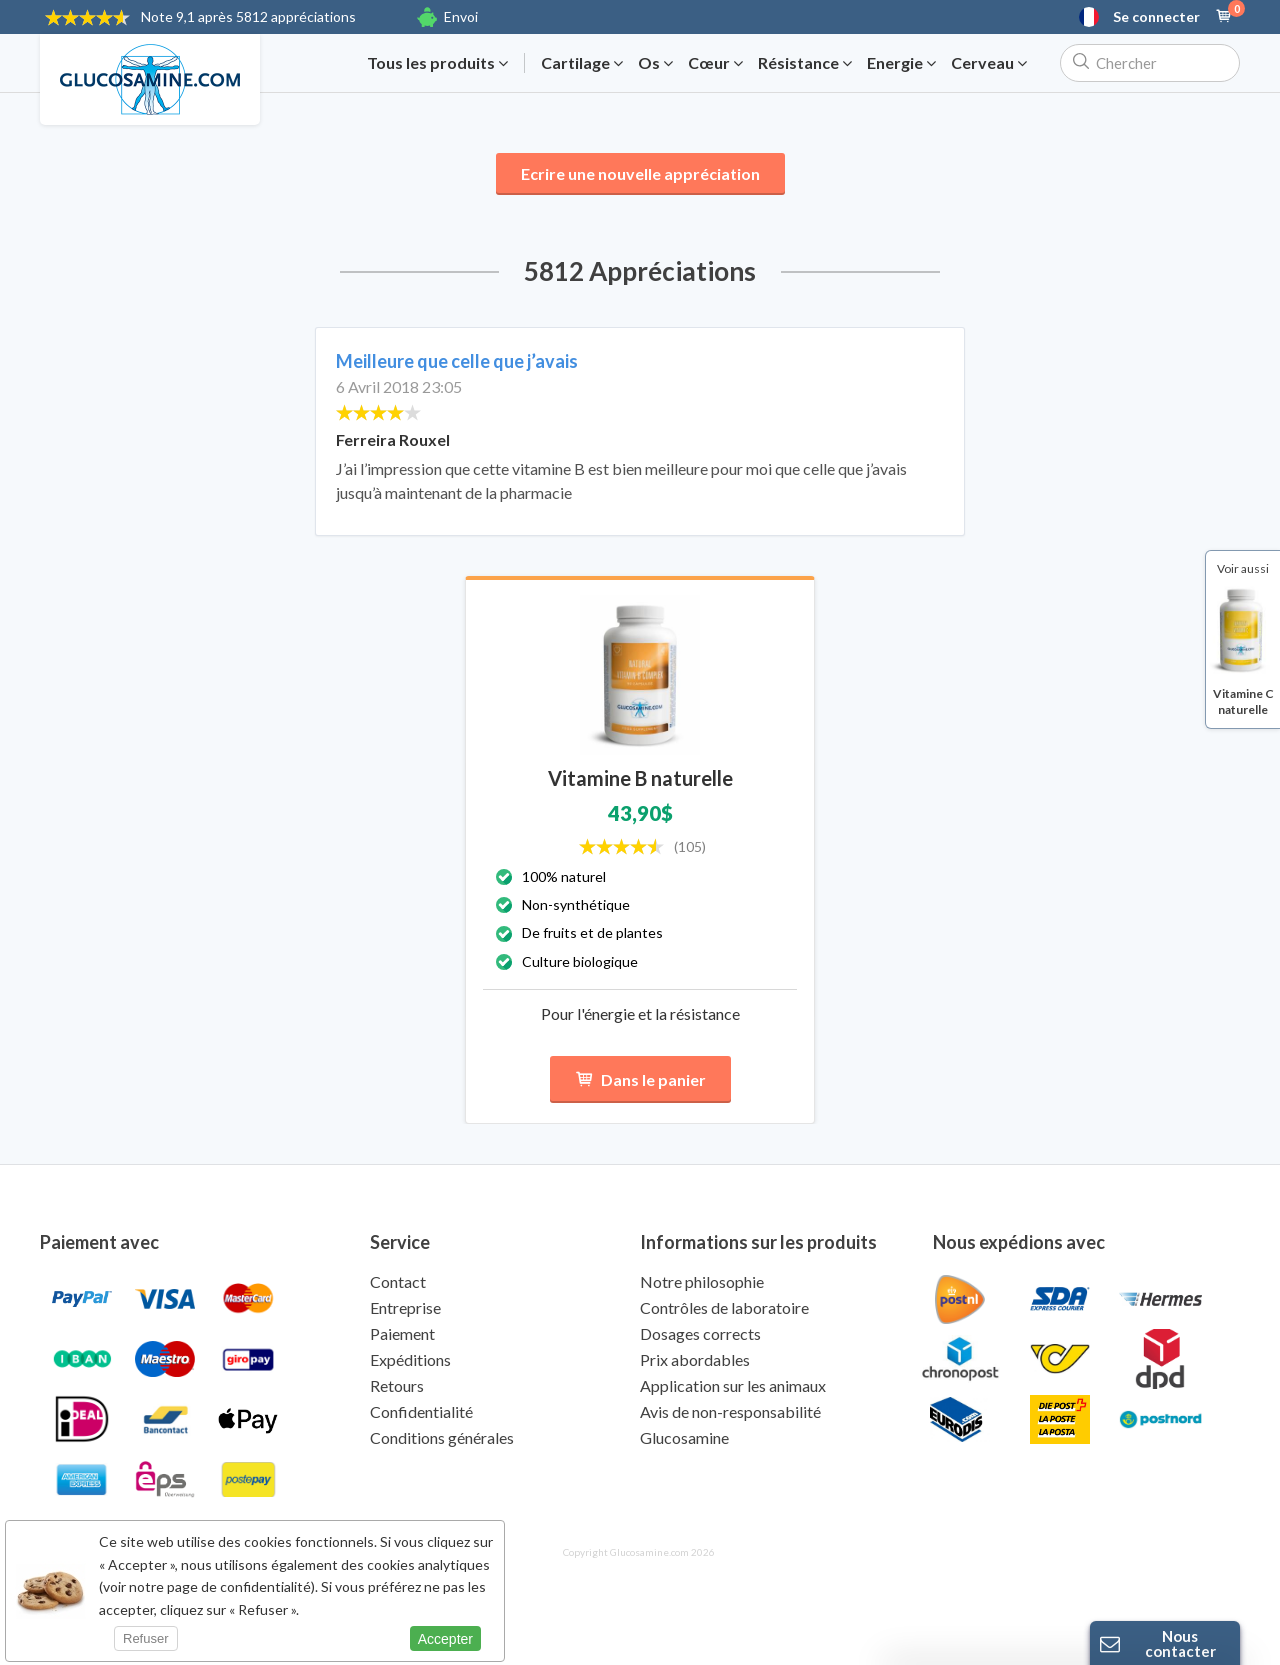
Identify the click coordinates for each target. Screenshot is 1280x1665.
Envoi (461, 16)
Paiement (402, 1333)
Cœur (715, 63)
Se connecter (1156, 17)
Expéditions (410, 1359)
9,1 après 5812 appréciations (248, 16)
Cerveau (989, 63)
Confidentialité (421, 1411)
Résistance (805, 63)
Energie (901, 63)
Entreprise (405, 1307)
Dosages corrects (700, 1333)
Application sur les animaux (733, 1385)
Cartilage (582, 63)
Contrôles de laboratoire (724, 1307)
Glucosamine (684, 1437)
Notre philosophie (702, 1281)
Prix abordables (695, 1359)
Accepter (445, 1639)
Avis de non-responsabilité (730, 1411)
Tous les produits (437, 63)
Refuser (146, 1638)
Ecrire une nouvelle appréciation (640, 173)
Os (655, 63)
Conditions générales (442, 1437)
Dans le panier (640, 1079)
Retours (397, 1385)
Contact (398, 1281)
